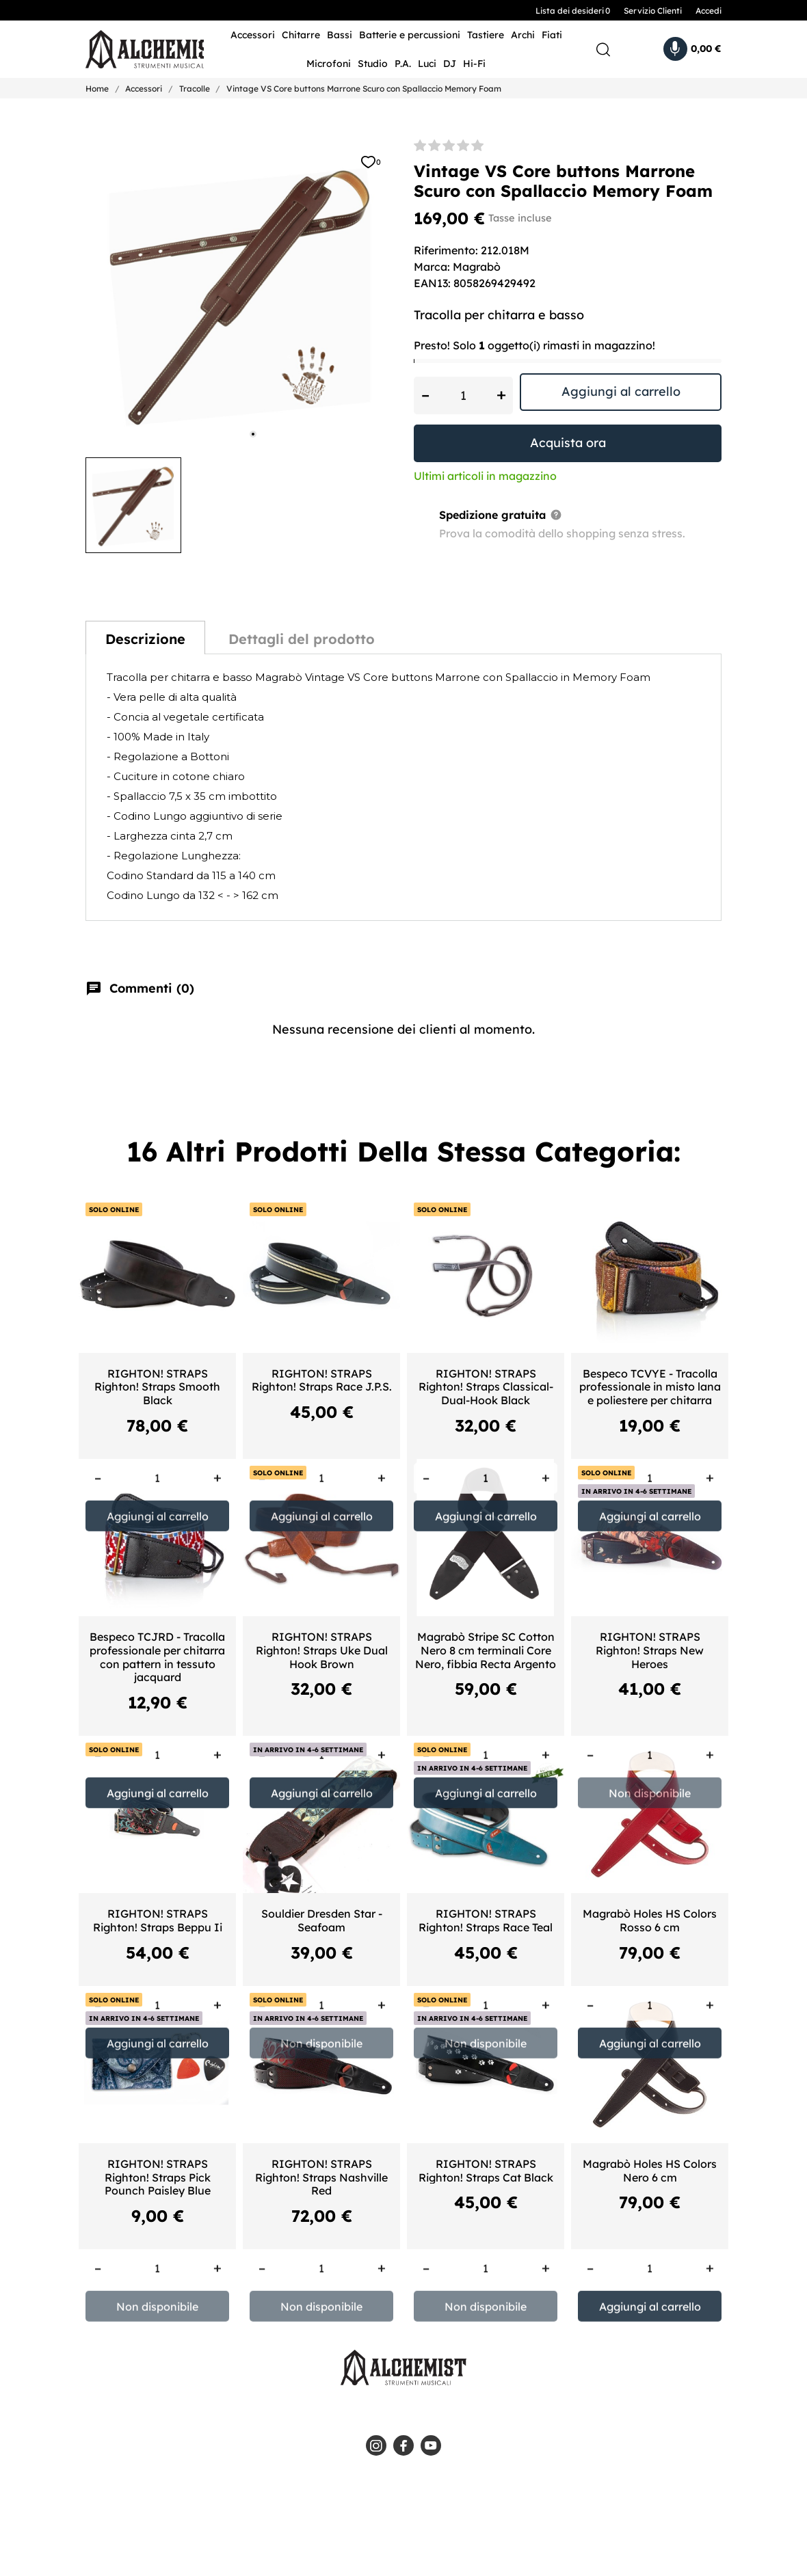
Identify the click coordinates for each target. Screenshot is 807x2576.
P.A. (403, 63)
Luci (427, 63)
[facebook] (403, 2445)
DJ (449, 63)
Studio (373, 63)
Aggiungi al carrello (620, 391)
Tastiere (485, 35)
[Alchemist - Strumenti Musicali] (134, 49)
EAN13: (432, 283)
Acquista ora (568, 443)
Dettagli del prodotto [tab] (301, 638)
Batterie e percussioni (409, 35)
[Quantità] (463, 395)
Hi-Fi (474, 63)
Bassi (339, 35)
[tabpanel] (239, 293)
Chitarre (301, 35)
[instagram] (376, 2445)
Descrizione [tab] (145, 638)
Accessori (252, 35)
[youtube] (431, 2445)
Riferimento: (446, 250)
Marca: (432, 266)
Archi (523, 35)
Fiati (552, 35)
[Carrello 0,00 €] (692, 49)
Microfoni (328, 63)
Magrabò (477, 266)
